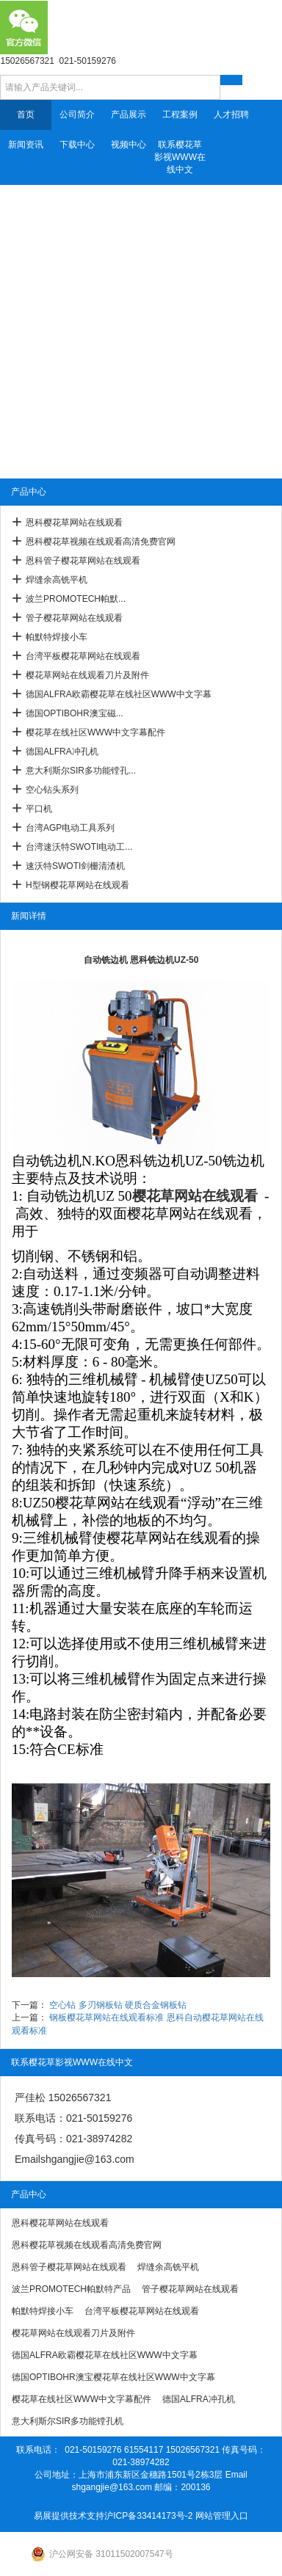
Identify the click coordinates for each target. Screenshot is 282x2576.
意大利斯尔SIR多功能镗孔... (81, 770)
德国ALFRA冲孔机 (62, 751)
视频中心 (128, 144)
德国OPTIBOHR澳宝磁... (74, 713)
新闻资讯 (25, 144)
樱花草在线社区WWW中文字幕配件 (95, 732)
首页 (26, 114)
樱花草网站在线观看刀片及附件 (87, 675)
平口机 (39, 809)
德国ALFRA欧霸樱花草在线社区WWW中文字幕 (119, 694)
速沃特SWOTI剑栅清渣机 (75, 866)
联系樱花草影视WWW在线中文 (180, 157)
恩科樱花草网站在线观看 (74, 522)
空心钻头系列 (52, 790)
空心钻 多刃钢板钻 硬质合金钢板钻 (118, 2005)
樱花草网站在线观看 (195, 1196)
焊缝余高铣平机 (56, 580)
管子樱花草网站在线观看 (74, 618)
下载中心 (77, 144)
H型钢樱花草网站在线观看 (77, 885)
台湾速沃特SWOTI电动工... (79, 847)
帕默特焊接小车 (56, 637)
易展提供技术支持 (69, 2516)
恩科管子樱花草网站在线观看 (83, 561)
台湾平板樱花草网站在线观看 (83, 656)
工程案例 (180, 114)
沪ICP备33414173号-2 (148, 2516)
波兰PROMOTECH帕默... (76, 599)
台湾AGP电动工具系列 (70, 828)
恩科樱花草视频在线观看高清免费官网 (101, 541)
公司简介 (77, 114)
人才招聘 (231, 114)
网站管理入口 (221, 2516)
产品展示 (128, 114)
